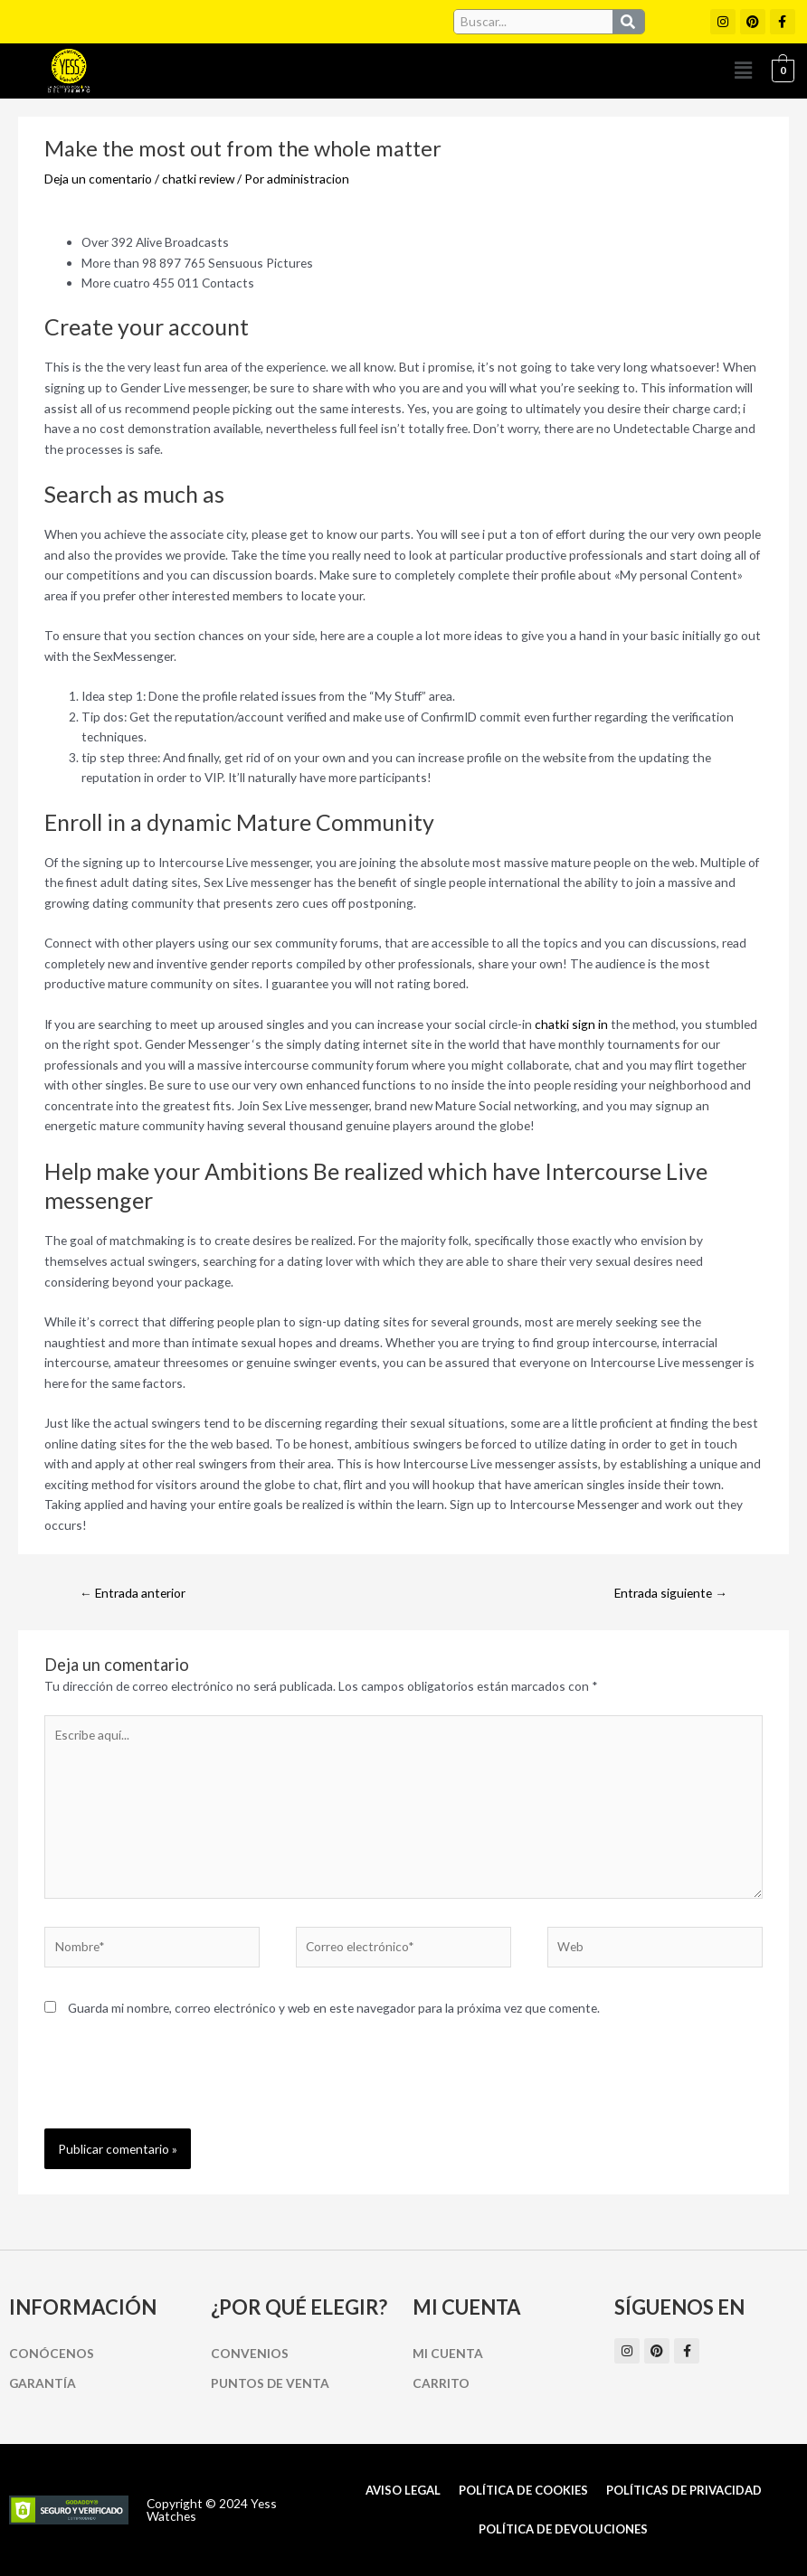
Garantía (42, 2383)
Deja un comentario (98, 178)
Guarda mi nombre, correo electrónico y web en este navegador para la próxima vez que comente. (334, 2007)
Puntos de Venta (270, 2383)
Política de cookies (523, 2490)
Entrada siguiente (670, 1592)
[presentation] (181, 2084)
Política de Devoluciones (563, 2529)
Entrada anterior (132, 1592)
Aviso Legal (403, 2490)
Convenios (250, 2353)
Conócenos (51, 2353)
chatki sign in (571, 1024)
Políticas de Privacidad (684, 2490)
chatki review (198, 178)
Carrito (441, 2383)
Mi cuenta (448, 2353)
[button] (742, 71)
